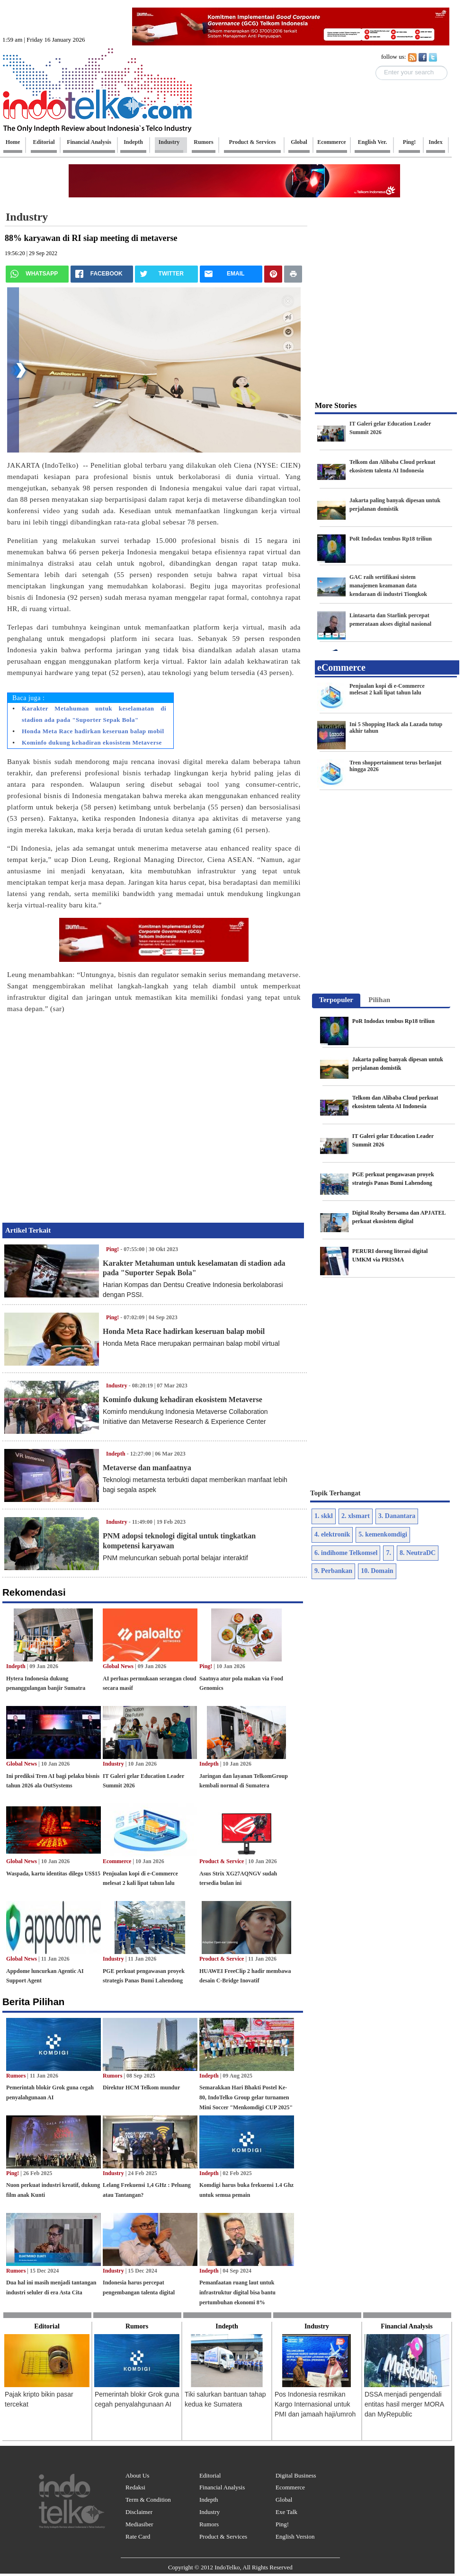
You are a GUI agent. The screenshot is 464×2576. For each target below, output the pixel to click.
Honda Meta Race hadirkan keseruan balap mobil (93, 731)
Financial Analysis (222, 2487)
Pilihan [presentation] (379, 1000)
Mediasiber (139, 2524)
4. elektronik (332, 1534)
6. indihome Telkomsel (345, 1552)
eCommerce (341, 667)
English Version (295, 2536)
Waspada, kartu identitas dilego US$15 (53, 1873)
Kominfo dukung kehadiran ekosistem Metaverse (92, 742)
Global (284, 2499)
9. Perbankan (333, 1570)
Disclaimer (138, 2511)
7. (388, 1552)
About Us (137, 2475)
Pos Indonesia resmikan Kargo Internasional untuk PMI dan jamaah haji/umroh (315, 2404)
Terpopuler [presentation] (336, 1000)
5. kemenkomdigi (382, 1534)
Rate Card (137, 2536)
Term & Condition (148, 2499)
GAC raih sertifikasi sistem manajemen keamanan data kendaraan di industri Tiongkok (388, 585)
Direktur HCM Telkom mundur (141, 2087)
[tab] (336, 1001)
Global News (118, 1666)
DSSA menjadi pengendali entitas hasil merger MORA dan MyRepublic (404, 2404)
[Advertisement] (89, 1115)
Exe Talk (286, 2511)
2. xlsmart (355, 1515)
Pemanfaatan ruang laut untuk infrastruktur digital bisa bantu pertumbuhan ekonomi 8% (237, 2292)
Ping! (112, 1249)
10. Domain (377, 1570)
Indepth (16, 1666)
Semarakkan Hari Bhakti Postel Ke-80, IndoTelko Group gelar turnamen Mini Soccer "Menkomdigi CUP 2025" (246, 2097)
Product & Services (223, 2536)
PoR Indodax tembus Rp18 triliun (390, 538)
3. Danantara (397, 1515)
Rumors (16, 2075)
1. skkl (323, 1515)
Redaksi (135, 2487)
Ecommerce (117, 1861)
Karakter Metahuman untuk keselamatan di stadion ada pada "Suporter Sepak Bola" (94, 714)
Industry (116, 1522)
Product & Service (221, 1861)
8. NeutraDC (418, 1552)
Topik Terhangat (335, 1493)
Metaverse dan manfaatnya (147, 1468)
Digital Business (296, 2475)
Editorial (210, 2475)
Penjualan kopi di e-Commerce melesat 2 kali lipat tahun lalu (387, 689)
